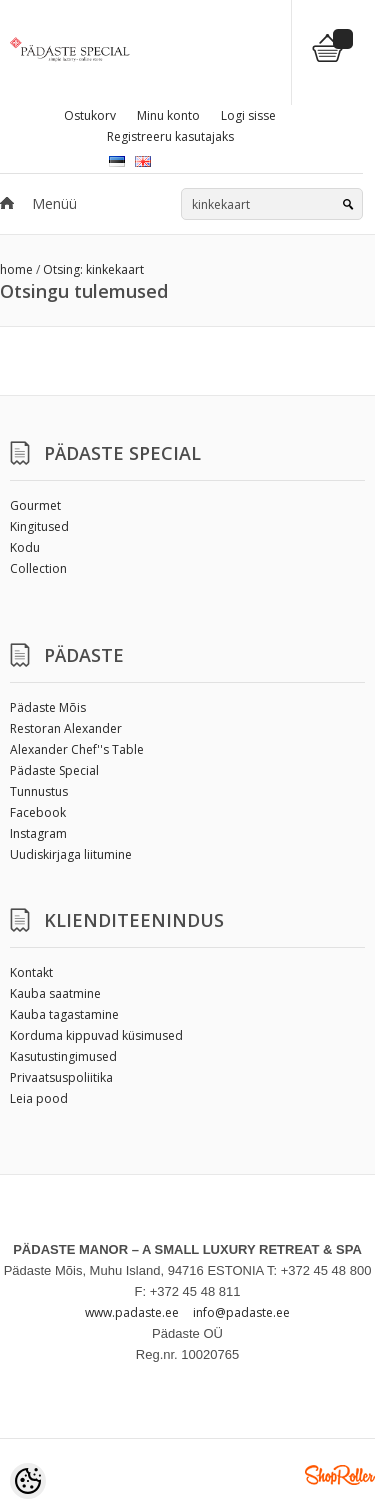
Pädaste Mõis (48, 707)
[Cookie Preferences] (28, 1481)
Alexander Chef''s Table (77, 749)
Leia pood (39, 1098)
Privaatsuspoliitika (61, 1077)
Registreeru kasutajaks (170, 136)
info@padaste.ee (241, 1312)
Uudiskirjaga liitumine (71, 854)
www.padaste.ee (132, 1312)
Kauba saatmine (55, 993)
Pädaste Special (54, 770)
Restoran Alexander (66, 728)
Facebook (38, 812)
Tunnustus (39, 791)
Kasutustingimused (63, 1056)
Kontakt (31, 972)
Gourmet (35, 505)
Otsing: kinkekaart (93, 269)
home (16, 269)
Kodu (25, 547)
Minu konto (168, 115)
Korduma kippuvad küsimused (96, 1035)
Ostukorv (90, 115)
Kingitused (39, 526)
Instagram (38, 833)
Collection (38, 568)
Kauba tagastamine (64, 1014)
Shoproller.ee (340, 1475)
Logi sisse (248, 115)
